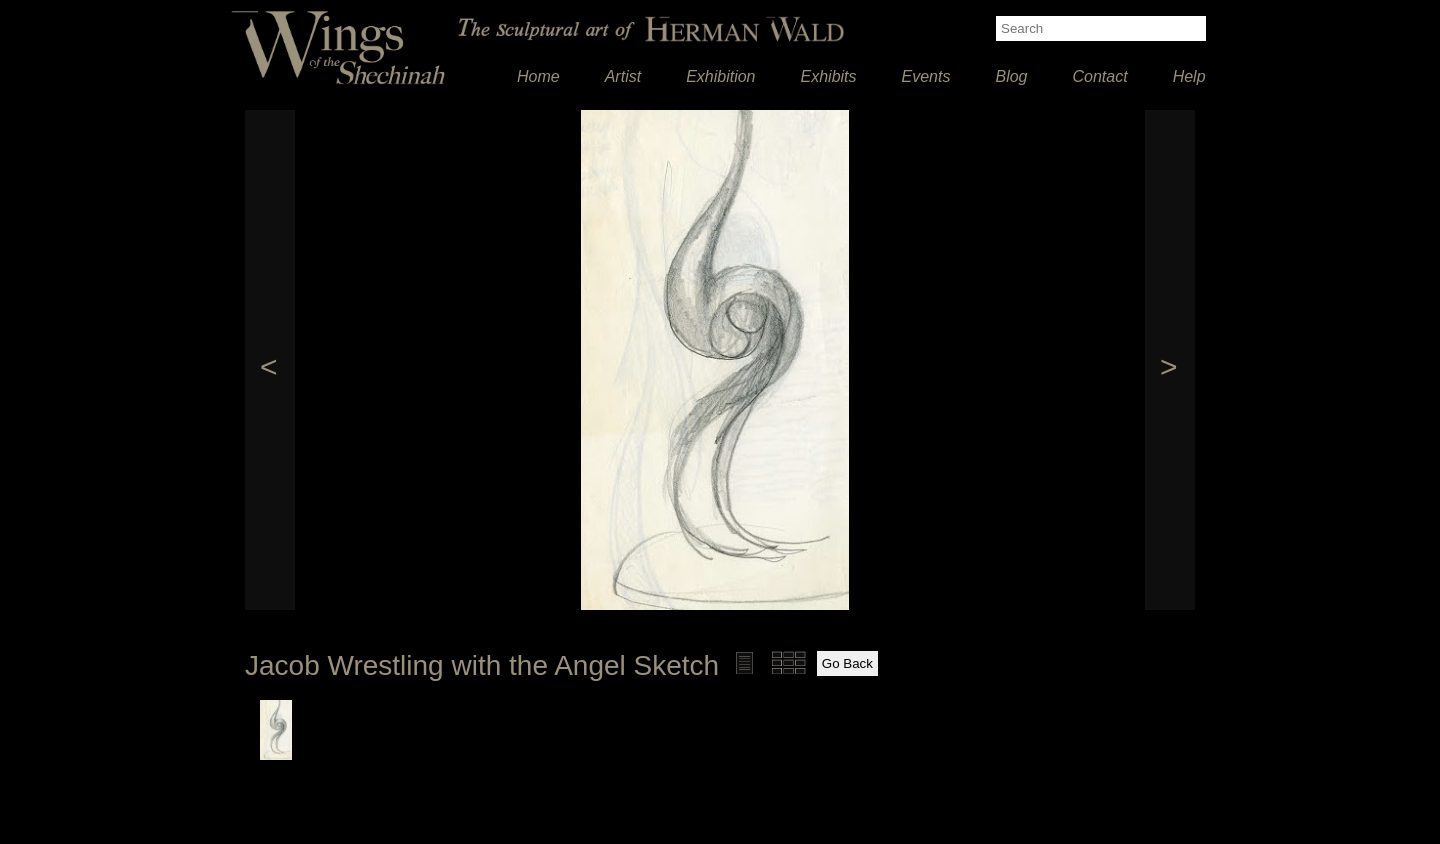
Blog (1011, 76)
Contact (1100, 76)
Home (538, 76)
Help (1189, 76)
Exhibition (720, 76)
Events (926, 76)
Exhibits (829, 76)
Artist (623, 76)
